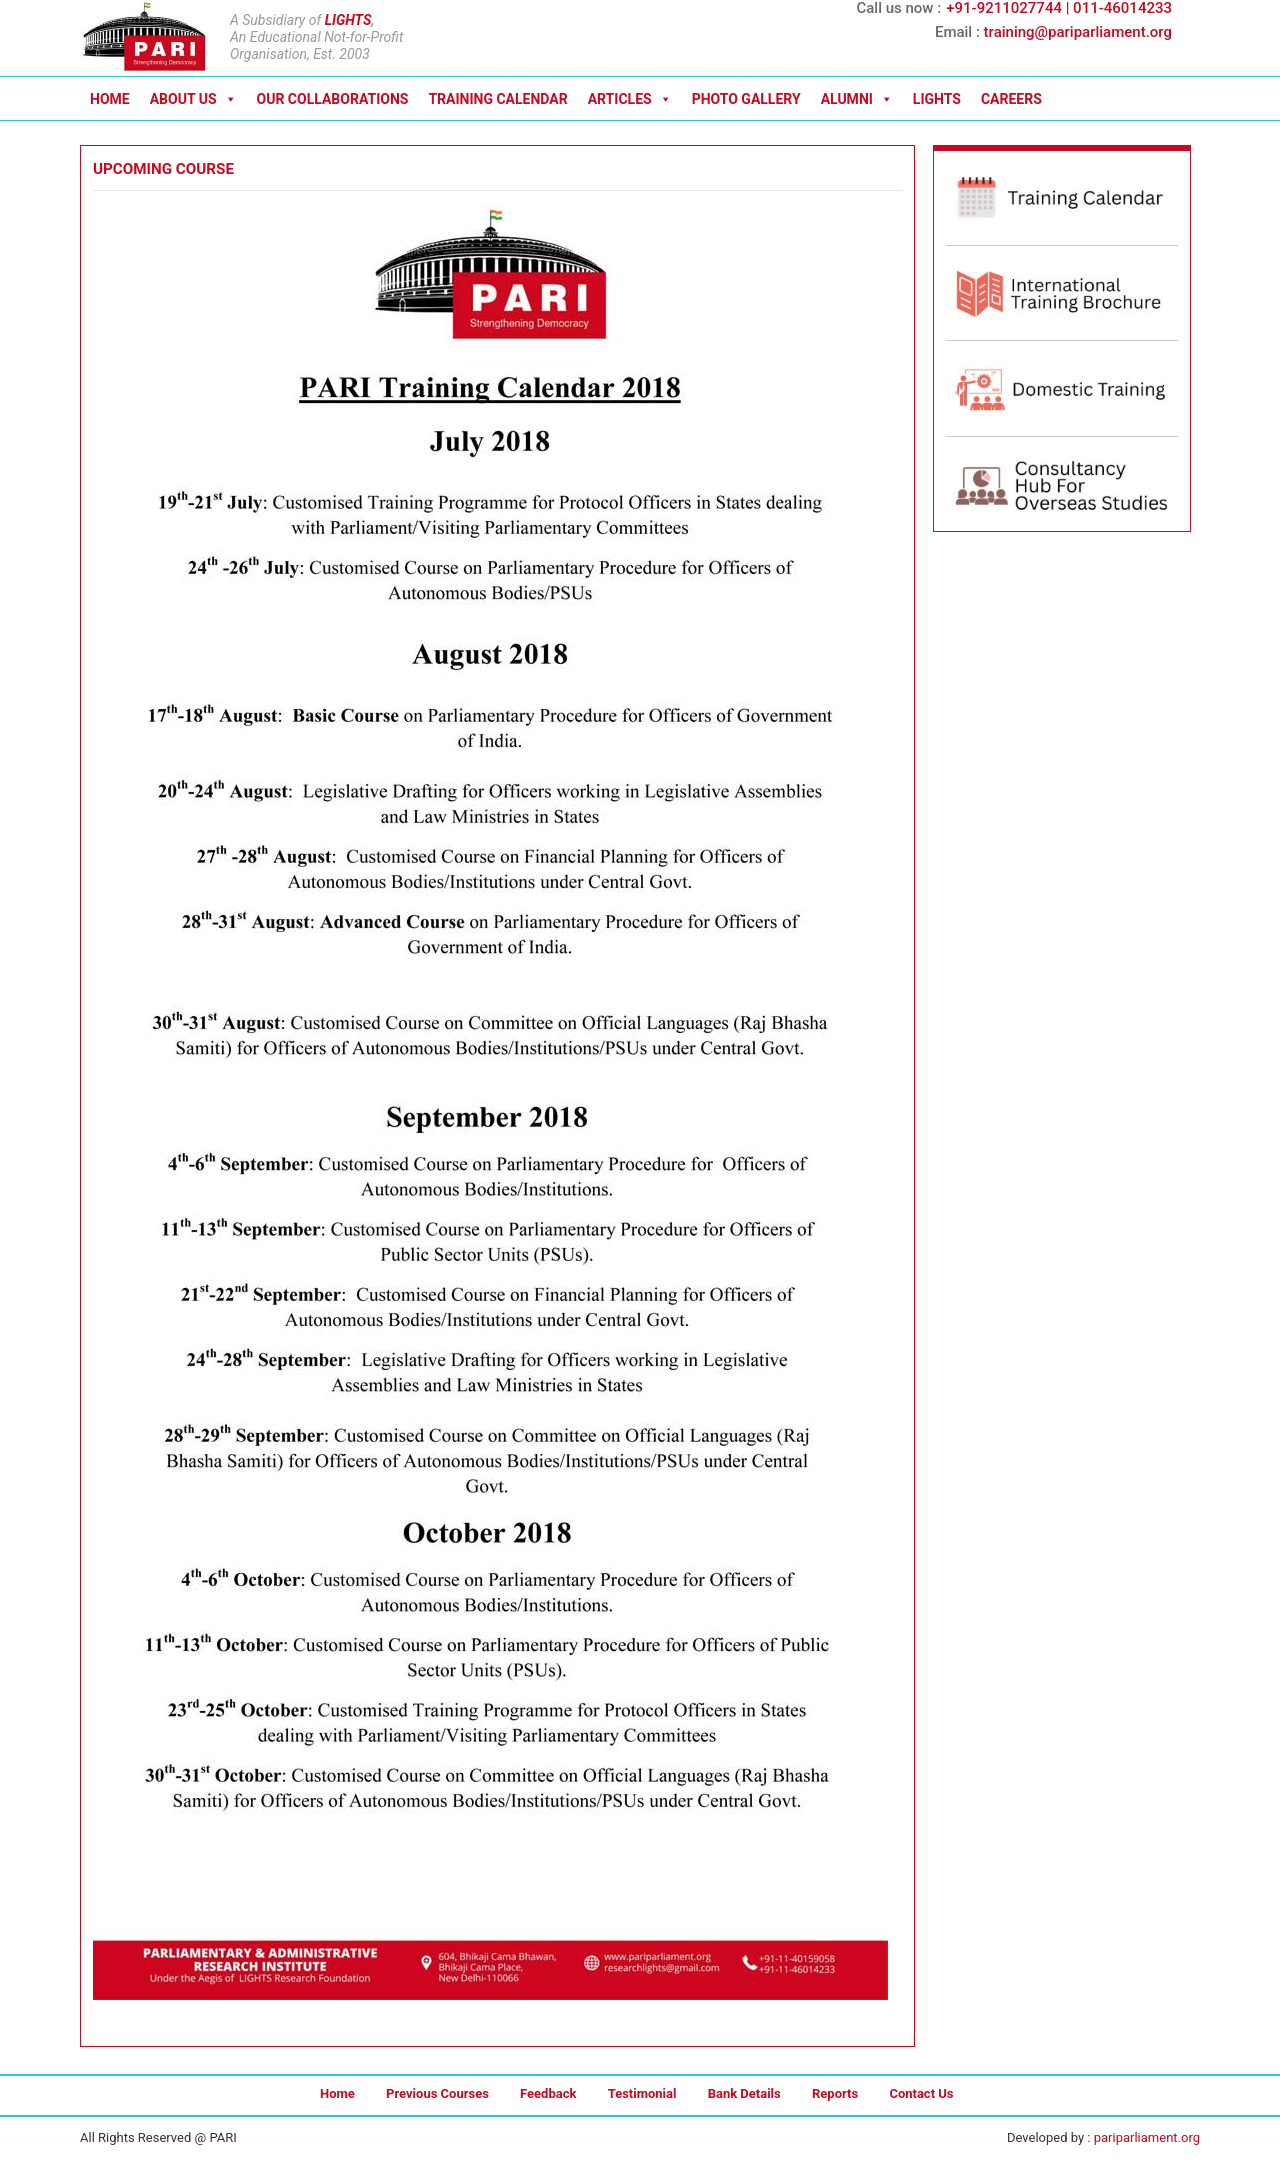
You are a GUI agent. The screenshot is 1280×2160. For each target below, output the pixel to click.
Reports (835, 2093)
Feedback (548, 2093)
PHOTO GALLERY (746, 99)
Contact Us (921, 2093)
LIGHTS (348, 20)
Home (337, 2093)
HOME (110, 99)
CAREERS (1011, 99)
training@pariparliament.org (1078, 32)
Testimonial (642, 2093)
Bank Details (744, 2093)
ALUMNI (857, 99)
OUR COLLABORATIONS (333, 99)
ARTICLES (630, 99)
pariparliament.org (1147, 2137)
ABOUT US (193, 99)
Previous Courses (437, 2093)
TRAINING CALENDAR (497, 99)
